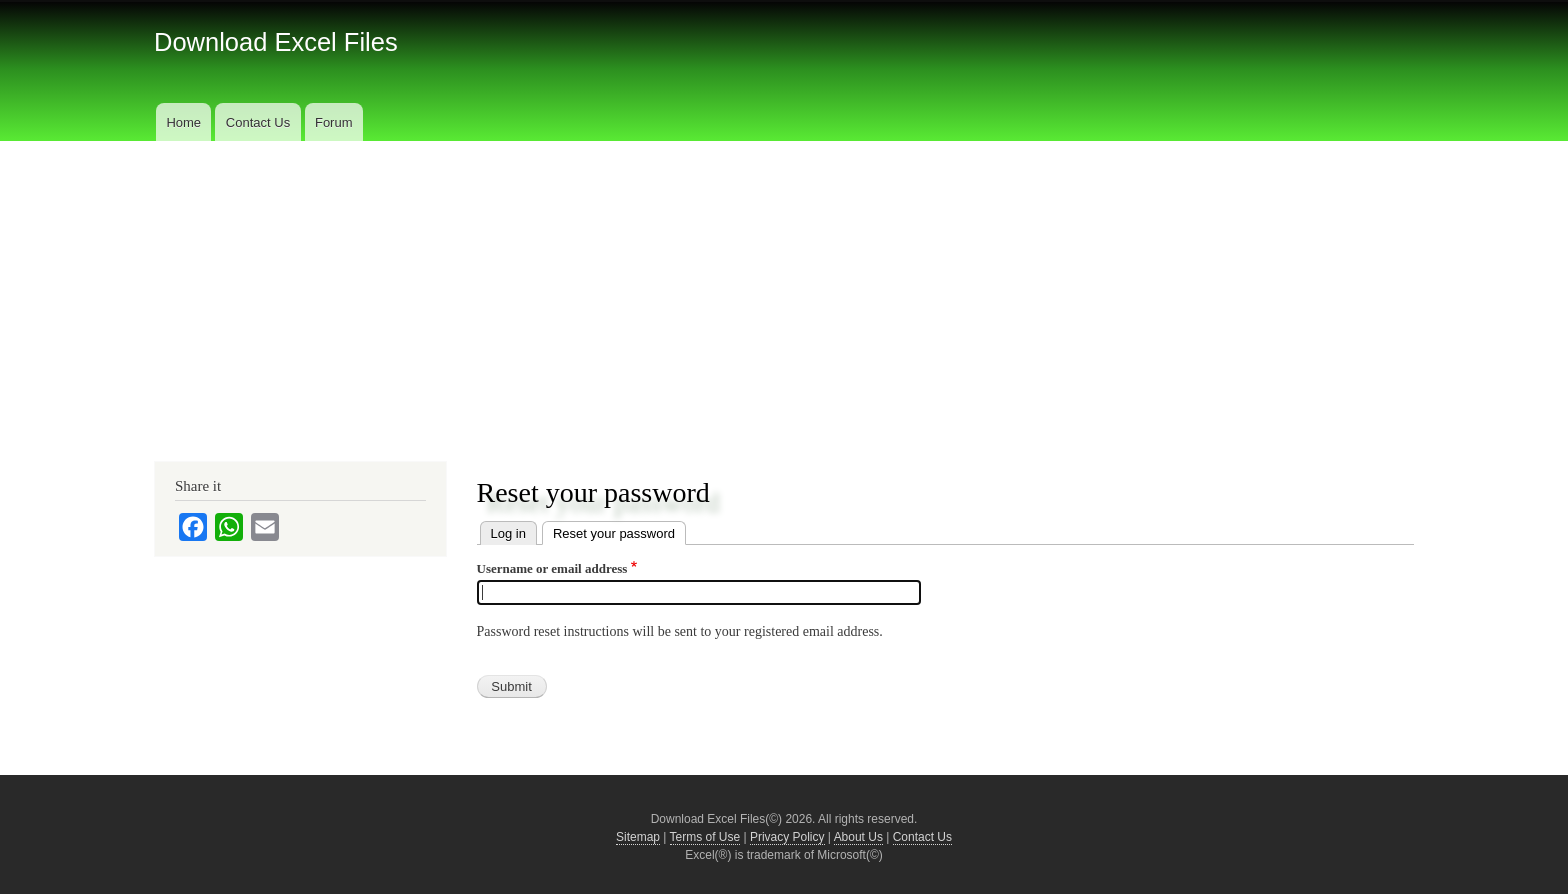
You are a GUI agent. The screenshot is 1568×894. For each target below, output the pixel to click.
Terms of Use (705, 837)
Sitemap (638, 837)
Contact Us (258, 122)
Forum (334, 122)
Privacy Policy (787, 837)
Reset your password (614, 533)
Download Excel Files (276, 42)
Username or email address (552, 568)
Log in (508, 533)
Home (183, 122)
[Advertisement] (784, 291)
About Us (858, 837)
